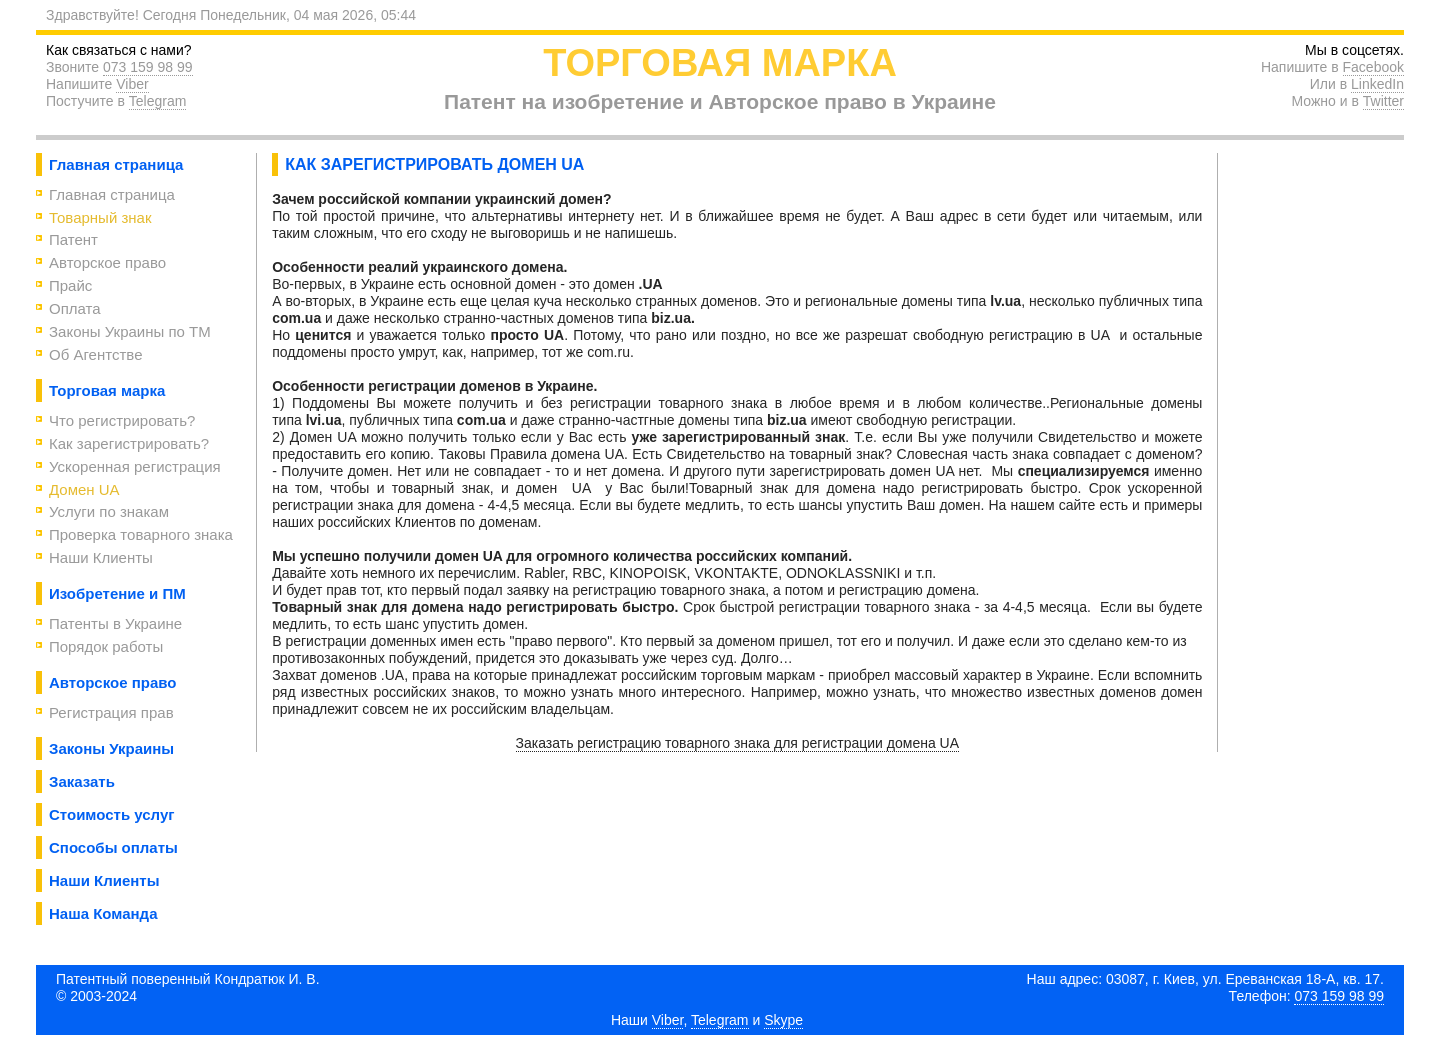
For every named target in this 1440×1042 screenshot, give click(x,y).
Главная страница (112, 194)
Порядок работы (106, 646)
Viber (132, 84)
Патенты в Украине (115, 623)
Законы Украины (111, 748)
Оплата (75, 308)
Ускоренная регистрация (135, 466)
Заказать (82, 781)
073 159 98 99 (148, 67)
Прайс (70, 285)
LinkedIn (1377, 84)
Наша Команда (103, 913)
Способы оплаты (113, 847)
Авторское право (107, 262)
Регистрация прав (111, 712)
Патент (73, 239)
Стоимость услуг (112, 814)
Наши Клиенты (101, 557)
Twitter (1383, 101)
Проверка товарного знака (141, 534)
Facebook (1373, 67)
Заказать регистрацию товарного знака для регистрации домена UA (738, 743)
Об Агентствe (96, 354)
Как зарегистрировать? (129, 443)
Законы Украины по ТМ (130, 331)
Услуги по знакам (109, 511)
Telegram (158, 101)
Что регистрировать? (122, 420)
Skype (783, 1020)
